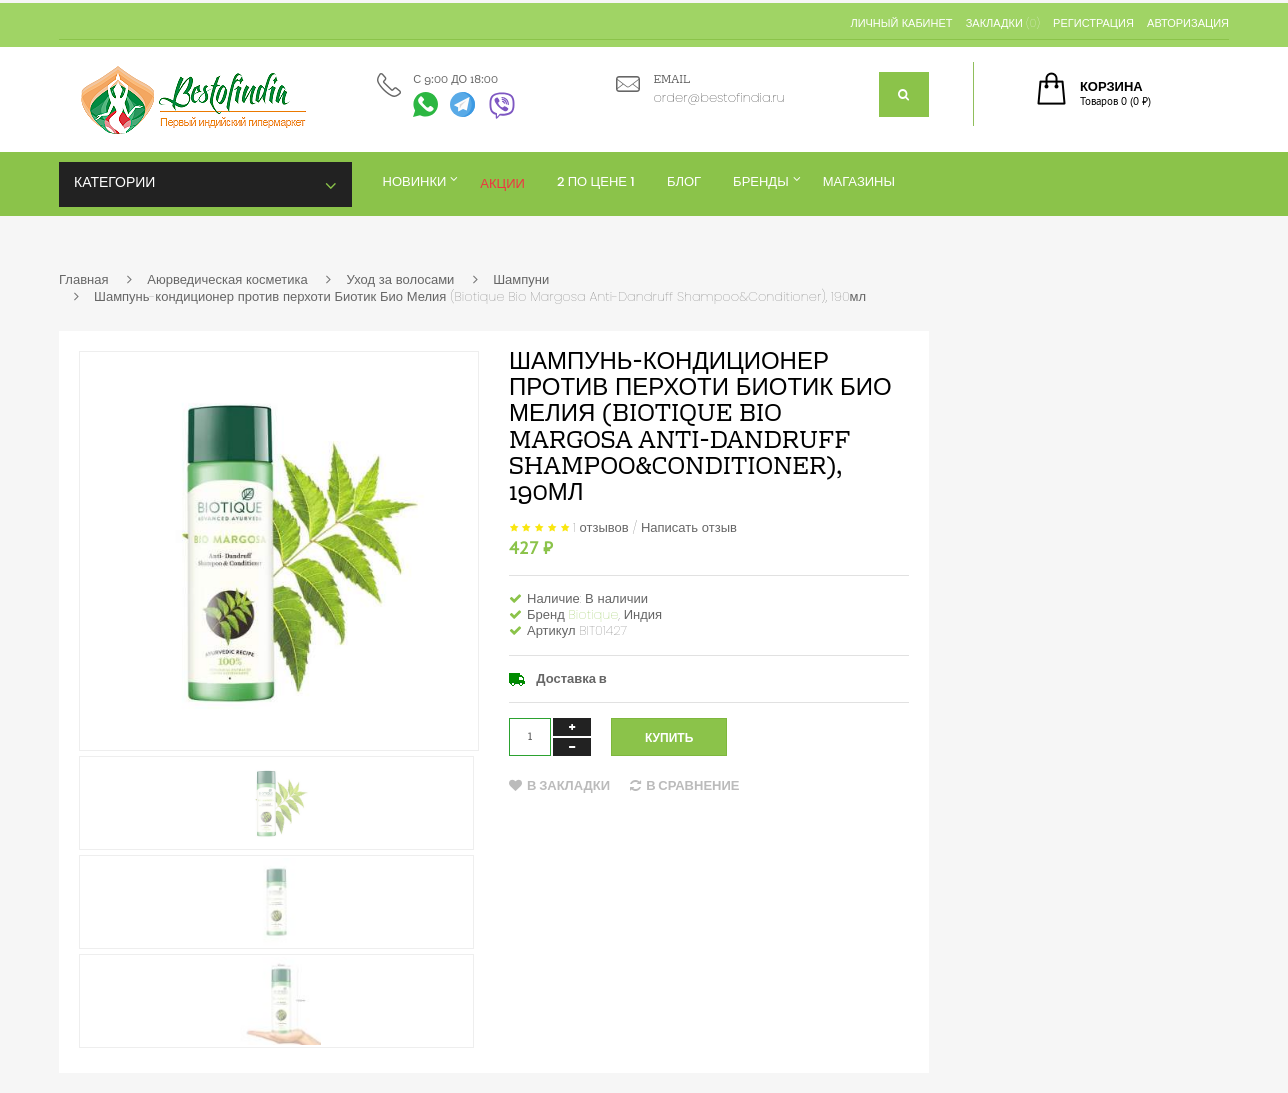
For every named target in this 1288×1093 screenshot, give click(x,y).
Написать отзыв (689, 527)
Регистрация (1093, 23)
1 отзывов (601, 527)
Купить (669, 737)
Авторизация (1188, 23)
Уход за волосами (400, 279)
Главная (83, 279)
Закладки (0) (1003, 23)
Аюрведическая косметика (227, 279)
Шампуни (521, 279)
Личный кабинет (901, 23)
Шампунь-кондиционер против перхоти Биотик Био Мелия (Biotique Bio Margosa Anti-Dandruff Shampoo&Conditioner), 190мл (480, 296)
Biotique (594, 614)
